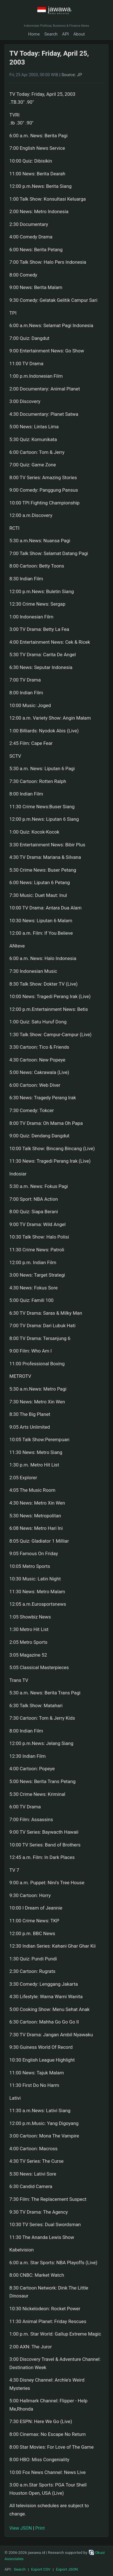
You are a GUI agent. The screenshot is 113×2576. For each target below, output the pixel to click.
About (79, 34)
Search (51, 34)
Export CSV (41, 2569)
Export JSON (67, 2569)
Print (40, 2528)
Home (34, 34)
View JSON (20, 2528)
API (65, 34)
